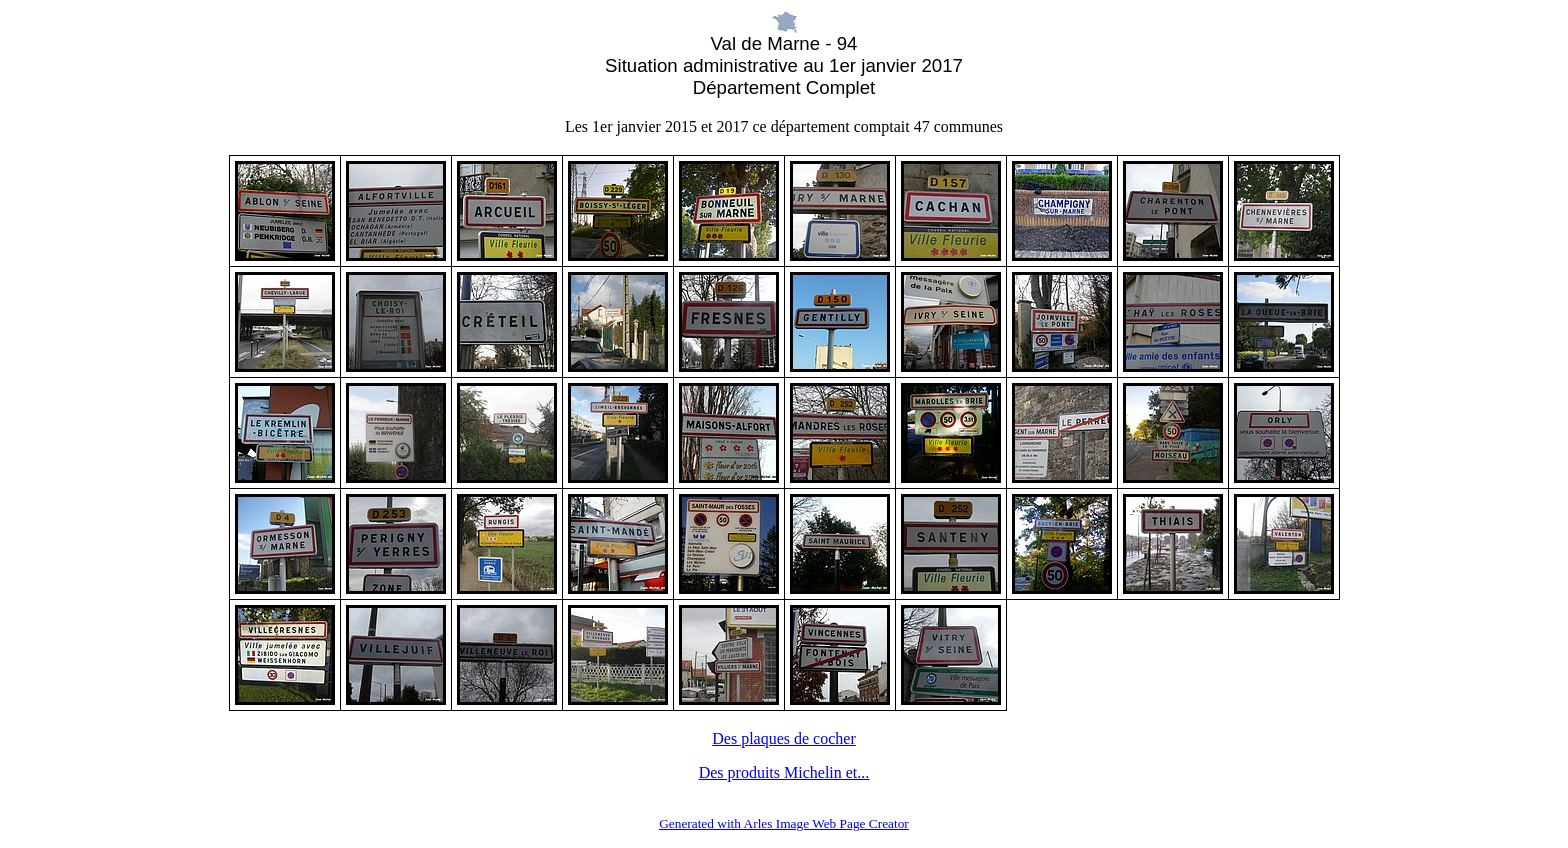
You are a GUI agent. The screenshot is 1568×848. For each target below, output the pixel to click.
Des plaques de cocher (784, 738)
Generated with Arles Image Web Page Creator (784, 823)
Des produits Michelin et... (784, 772)
